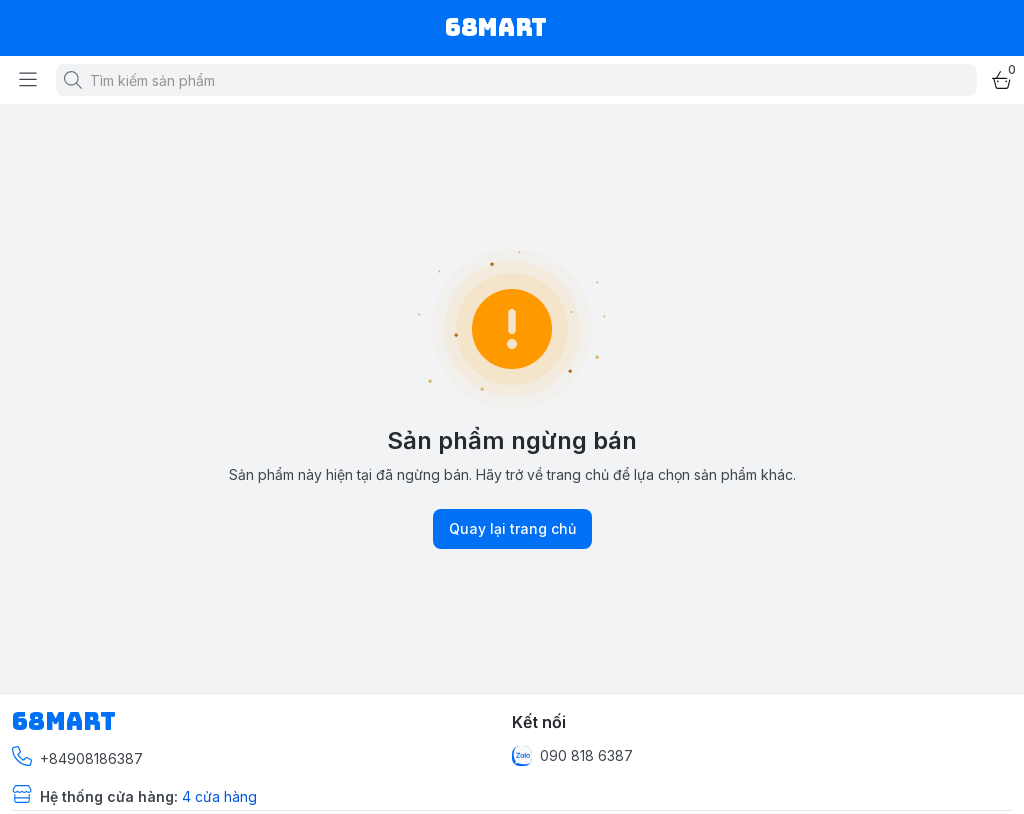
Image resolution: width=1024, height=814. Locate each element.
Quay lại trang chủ (512, 529)
